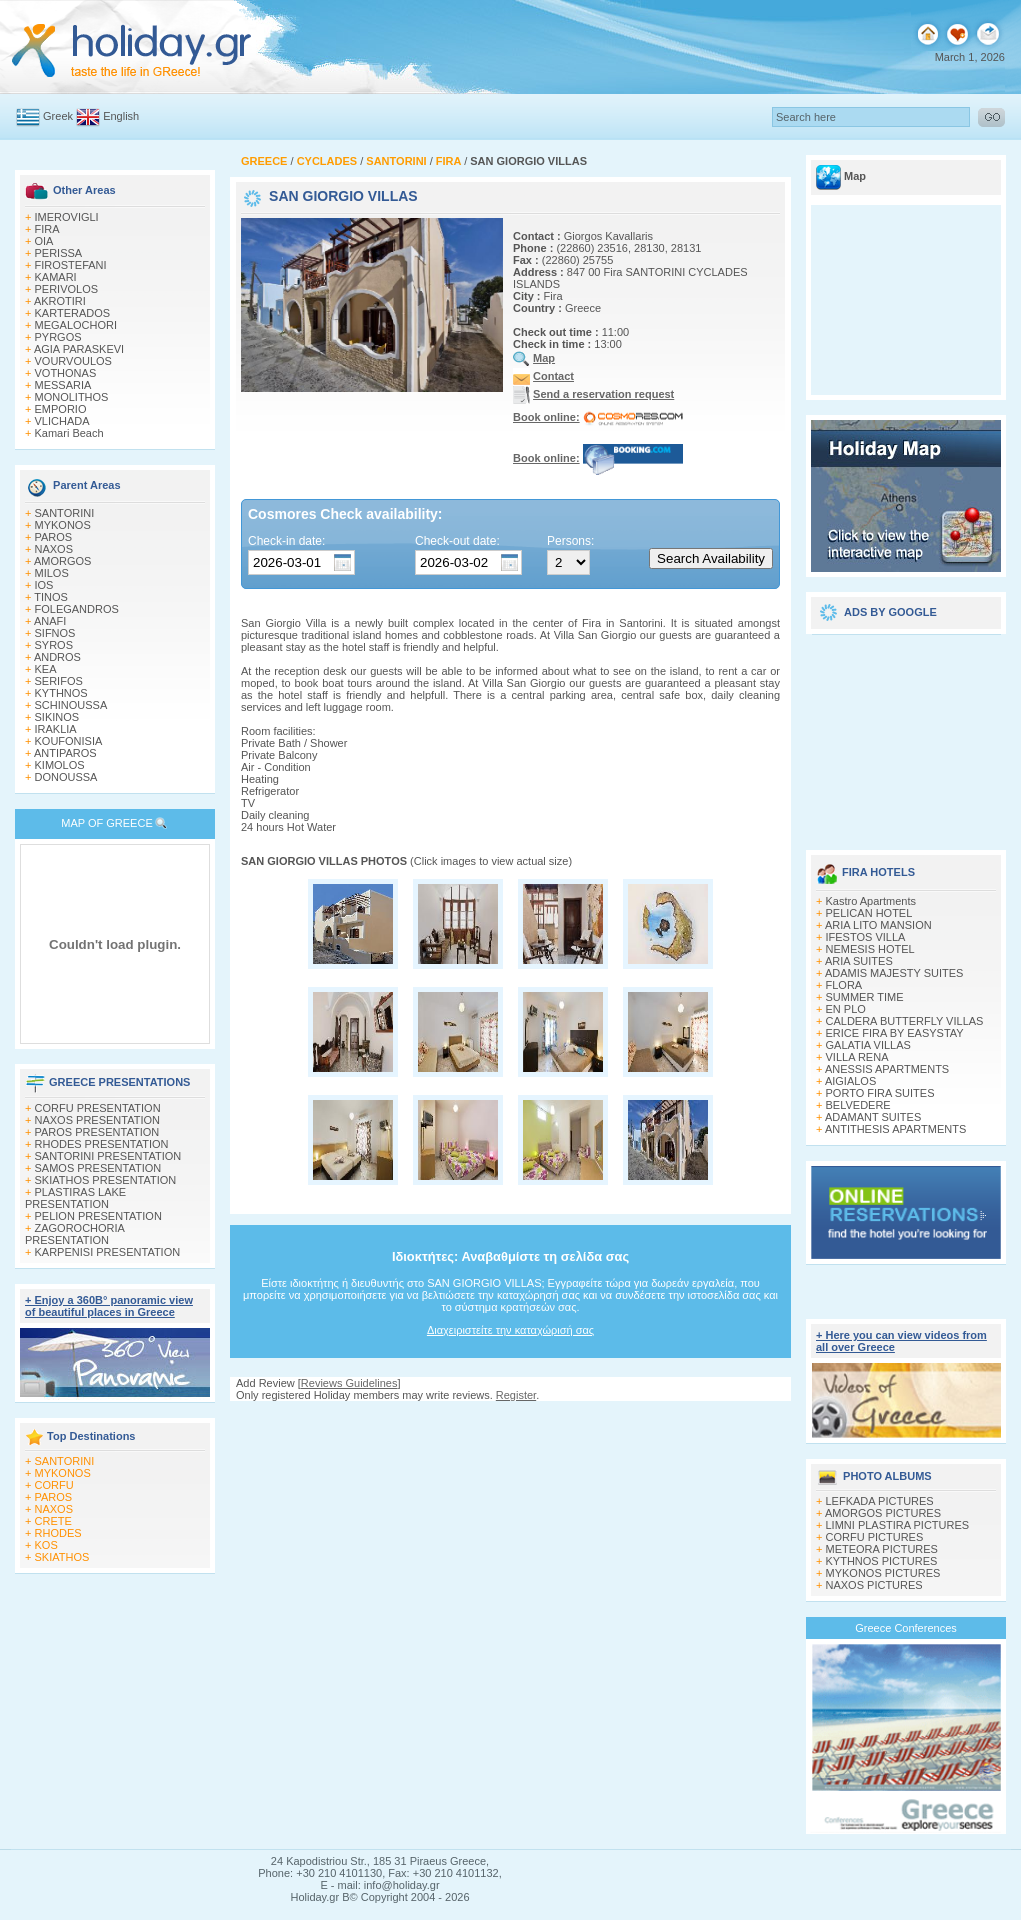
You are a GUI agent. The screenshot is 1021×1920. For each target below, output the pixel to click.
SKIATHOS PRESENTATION (106, 1180)
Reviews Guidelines (349, 1383)
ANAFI (50, 621)
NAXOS (54, 549)
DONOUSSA (66, 777)
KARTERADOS (73, 313)
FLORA (844, 985)
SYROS (54, 645)
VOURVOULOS (73, 361)
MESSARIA (63, 385)
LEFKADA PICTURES (880, 1501)
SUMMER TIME (865, 997)
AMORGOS (62, 561)
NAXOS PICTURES (874, 1585)
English (121, 116)
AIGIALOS (850, 1081)
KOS (46, 1545)
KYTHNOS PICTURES (882, 1561)
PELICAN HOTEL (869, 913)
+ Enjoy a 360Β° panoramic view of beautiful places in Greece (109, 1306)
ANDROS (57, 657)
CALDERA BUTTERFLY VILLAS (905, 1021)
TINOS (51, 597)
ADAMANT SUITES (873, 1117)
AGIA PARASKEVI (79, 349)
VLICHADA (62, 421)
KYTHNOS (61, 693)
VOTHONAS (66, 373)
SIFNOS (55, 633)
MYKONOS (63, 525)
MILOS (52, 573)
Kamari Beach (69, 433)
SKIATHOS (62, 1557)
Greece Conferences (906, 1628)
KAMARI (56, 277)
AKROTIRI (60, 301)
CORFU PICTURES (875, 1537)
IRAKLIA (56, 729)
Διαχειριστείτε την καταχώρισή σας (510, 1330)
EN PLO (846, 1009)
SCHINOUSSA (71, 705)
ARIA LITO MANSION (878, 925)
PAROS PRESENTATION (97, 1132)
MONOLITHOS (72, 397)
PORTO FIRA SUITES (880, 1093)
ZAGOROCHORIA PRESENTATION (74, 1234)
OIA (44, 241)
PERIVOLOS (67, 289)
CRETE (53, 1521)
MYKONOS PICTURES (883, 1573)
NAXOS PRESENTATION (98, 1120)
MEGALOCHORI (76, 325)
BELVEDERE (858, 1105)
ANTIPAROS (65, 753)
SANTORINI (65, 513)
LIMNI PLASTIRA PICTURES (898, 1525)
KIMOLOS (60, 765)
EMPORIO (61, 409)
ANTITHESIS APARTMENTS (895, 1129)
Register (516, 1395)
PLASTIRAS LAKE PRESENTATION (75, 1198)
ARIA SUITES (859, 961)
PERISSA (59, 253)
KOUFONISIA (69, 741)
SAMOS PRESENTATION (98, 1168)
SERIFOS (59, 681)
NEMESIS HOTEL (870, 949)
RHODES (58, 1533)
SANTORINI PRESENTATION (108, 1156)
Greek (58, 116)
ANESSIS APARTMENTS (887, 1069)
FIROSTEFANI (71, 265)
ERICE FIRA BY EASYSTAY (895, 1033)
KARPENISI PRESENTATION (108, 1252)
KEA (46, 669)
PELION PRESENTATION (98, 1216)
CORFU (54, 1485)
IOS (44, 585)
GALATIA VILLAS (868, 1045)
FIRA (47, 229)
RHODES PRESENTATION (102, 1144)
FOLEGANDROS (77, 609)
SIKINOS (57, 717)
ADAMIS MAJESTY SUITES (894, 973)
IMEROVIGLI (67, 217)
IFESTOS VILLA (866, 937)
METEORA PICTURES (882, 1549)
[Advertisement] (906, 735)
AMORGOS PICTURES (883, 1513)
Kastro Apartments (871, 901)
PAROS (54, 537)
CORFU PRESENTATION (98, 1108)
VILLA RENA (857, 1057)
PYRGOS (58, 337)
